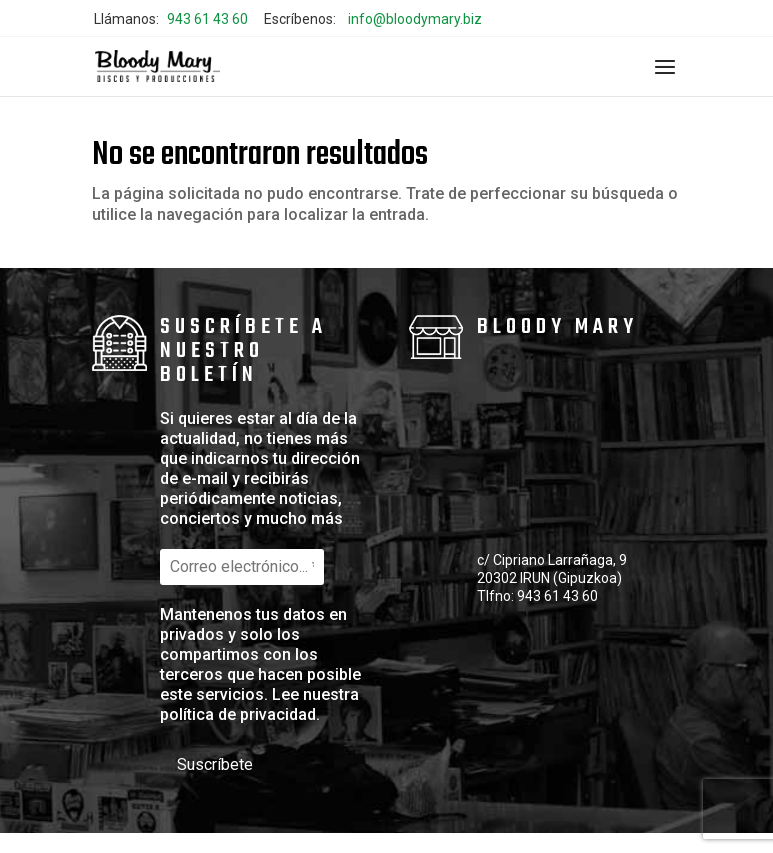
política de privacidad (238, 714)
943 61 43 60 (207, 19)
